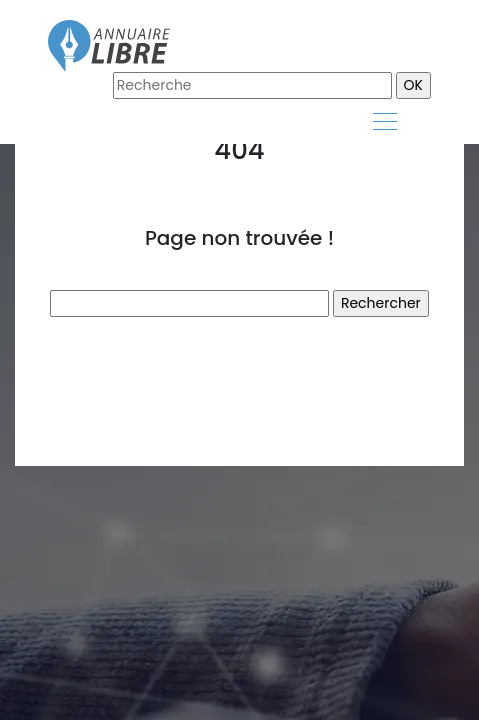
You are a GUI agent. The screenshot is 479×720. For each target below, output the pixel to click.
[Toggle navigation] (384, 124)
